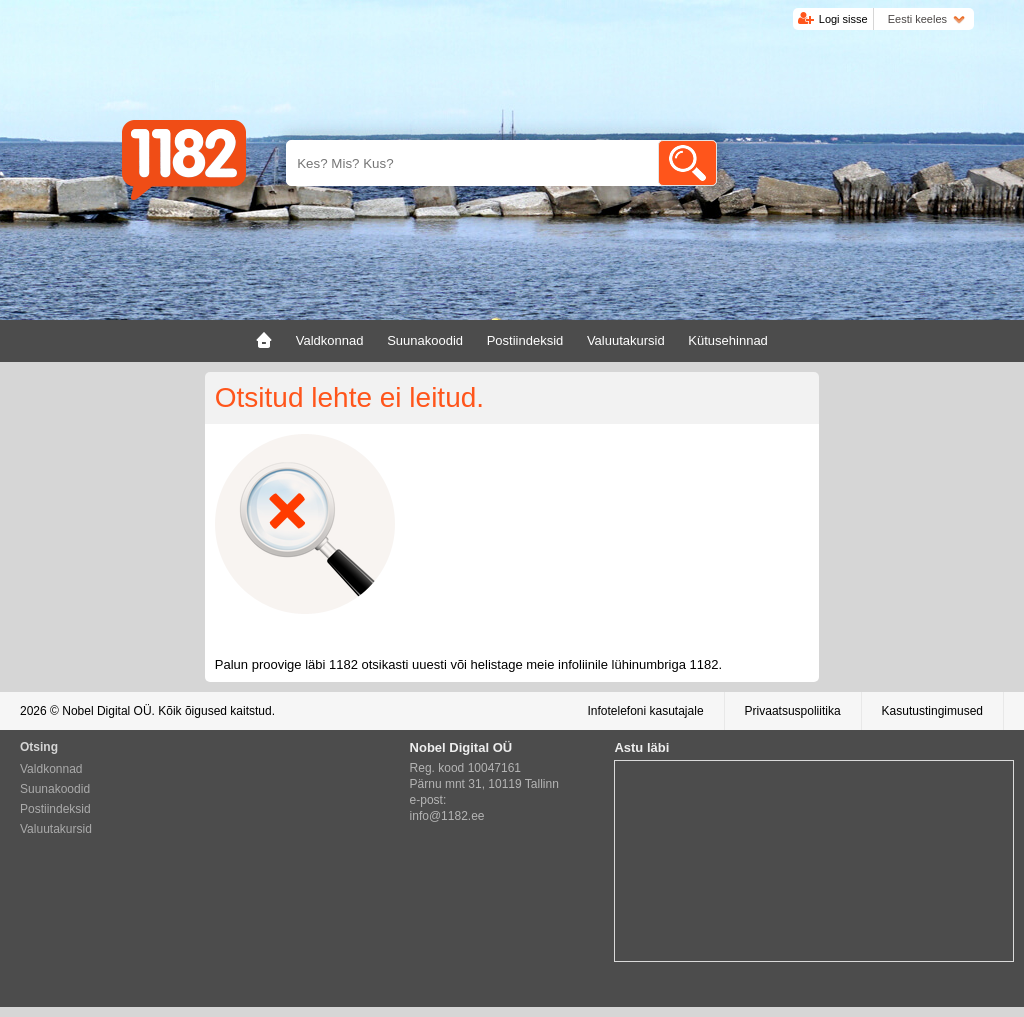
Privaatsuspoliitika (793, 711)
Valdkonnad (51, 769)
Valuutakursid (56, 829)
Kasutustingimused (932, 711)
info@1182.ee (447, 816)
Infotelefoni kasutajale (645, 711)
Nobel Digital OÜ (106, 711)
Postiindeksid (55, 809)
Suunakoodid (55, 789)
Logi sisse (843, 19)
